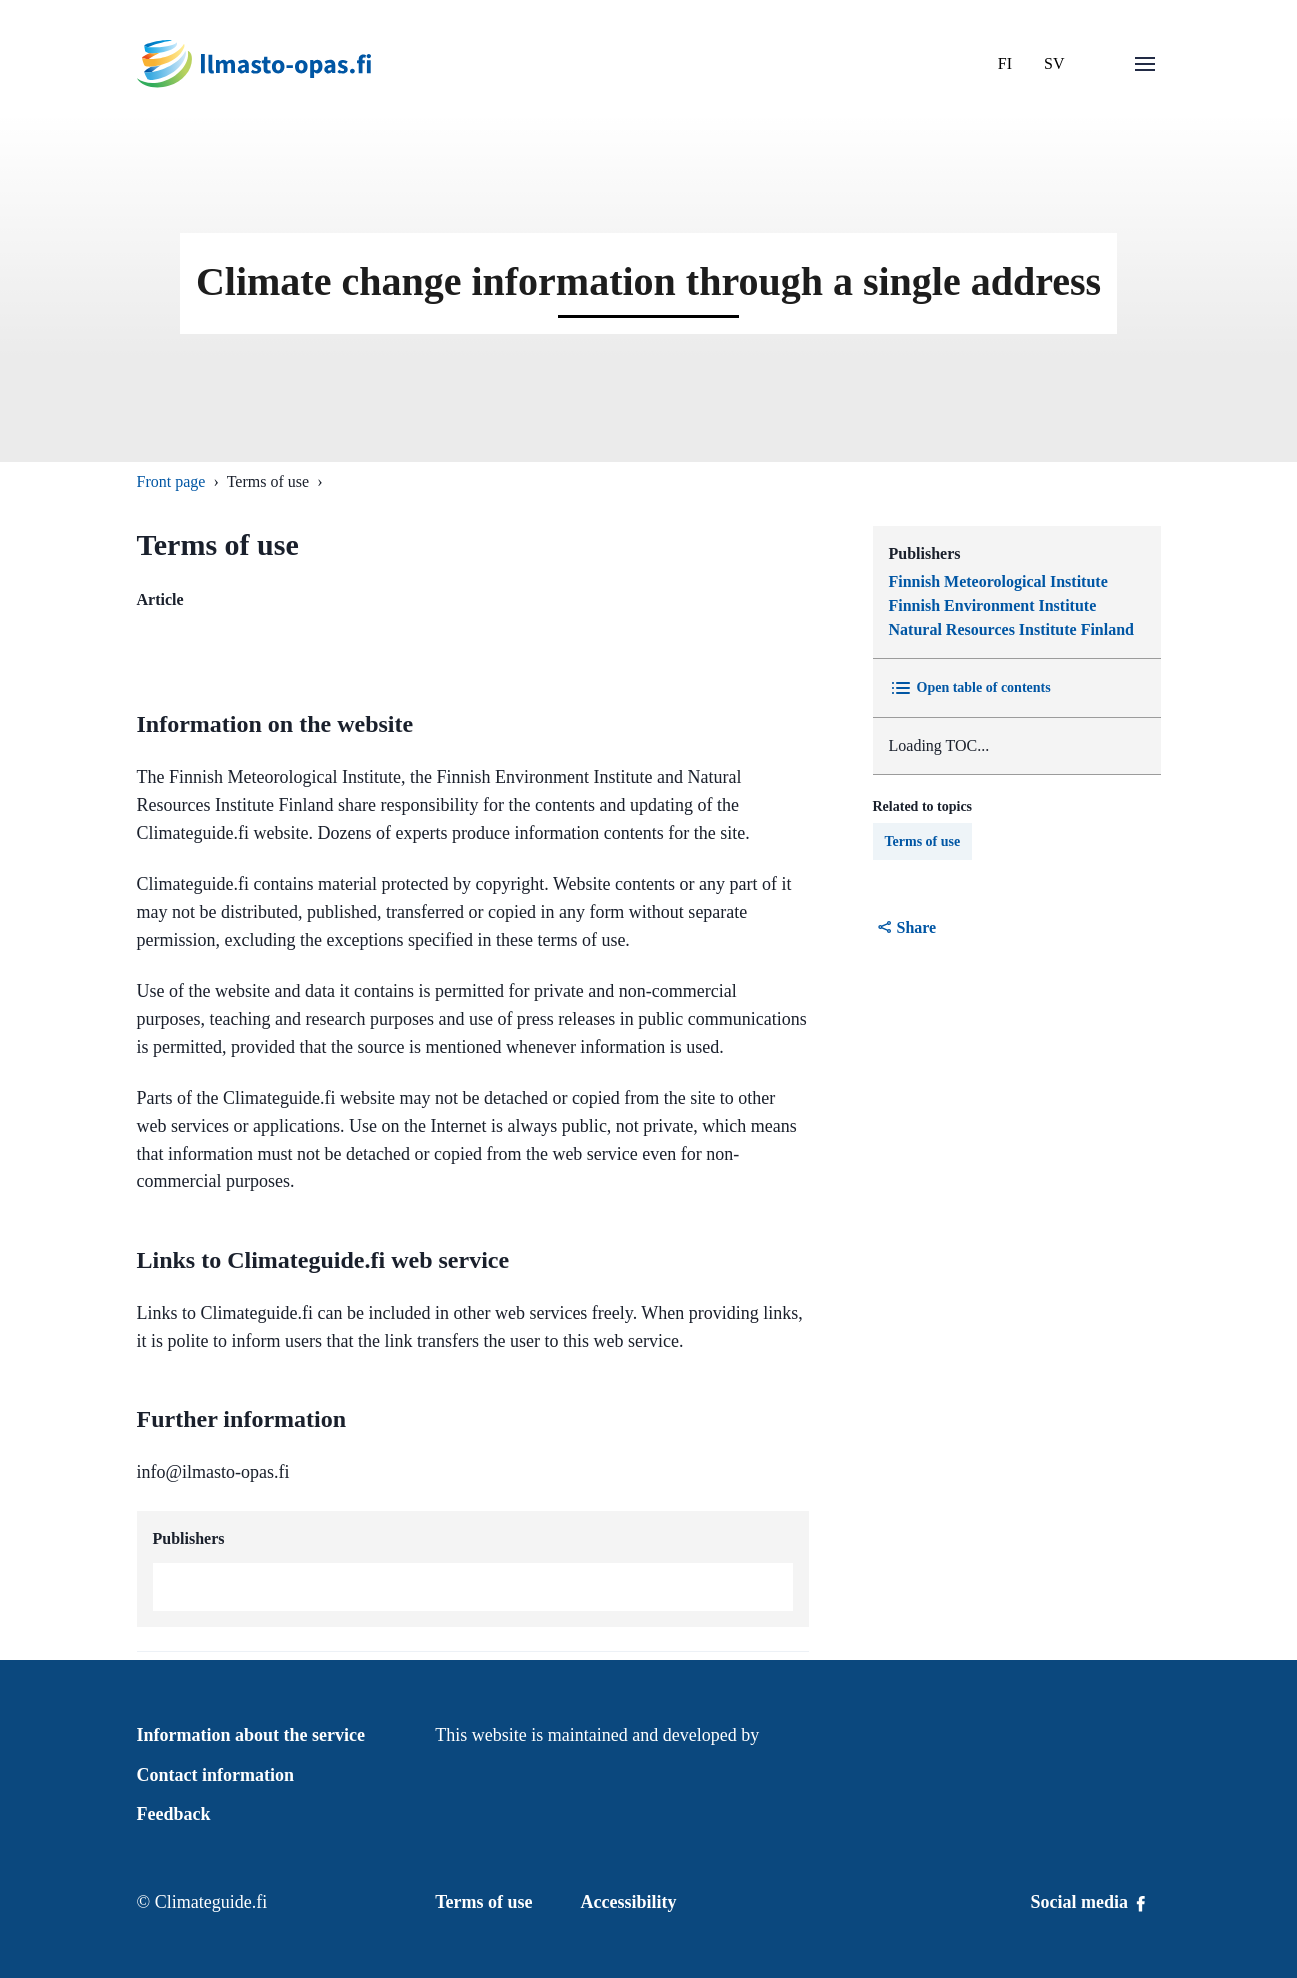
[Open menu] (1145, 64)
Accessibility (629, 1902)
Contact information (215, 1775)
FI (1005, 63)
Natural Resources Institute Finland (1012, 629)
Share (907, 927)
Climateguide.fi (211, 1902)
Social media (1090, 1902)
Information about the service (251, 1735)
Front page (171, 481)
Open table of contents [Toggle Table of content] (970, 688)
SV (1054, 63)
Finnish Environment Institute (993, 605)
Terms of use (923, 841)
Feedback (174, 1814)
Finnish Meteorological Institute (998, 581)
